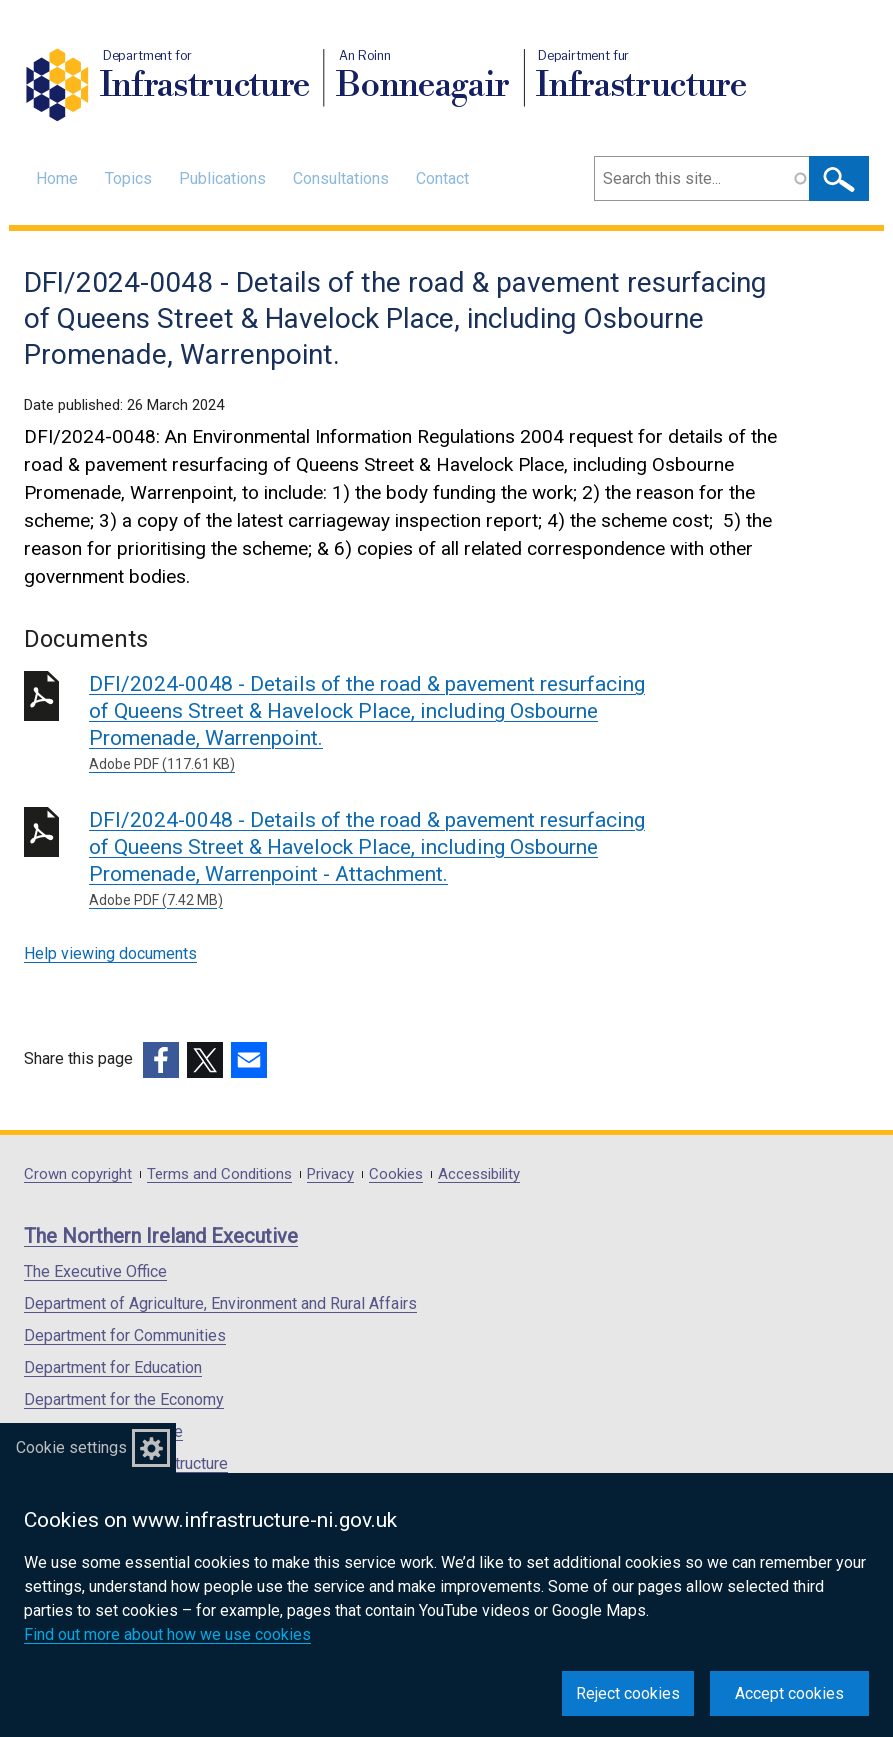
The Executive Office (95, 1271)
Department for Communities (125, 1335)
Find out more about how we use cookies (167, 1634)
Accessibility (479, 1174)
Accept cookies (789, 1693)
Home (57, 178)
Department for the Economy (124, 1399)
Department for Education (113, 1367)
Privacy (330, 1174)
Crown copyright (78, 1174)
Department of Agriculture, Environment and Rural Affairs (220, 1303)
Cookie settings (71, 1447)
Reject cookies (628, 1693)
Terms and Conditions (219, 1174)
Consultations (341, 178)
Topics (128, 178)
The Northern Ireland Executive (161, 1236)
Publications (222, 178)
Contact (442, 178)
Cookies (396, 1174)
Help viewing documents (110, 953)
